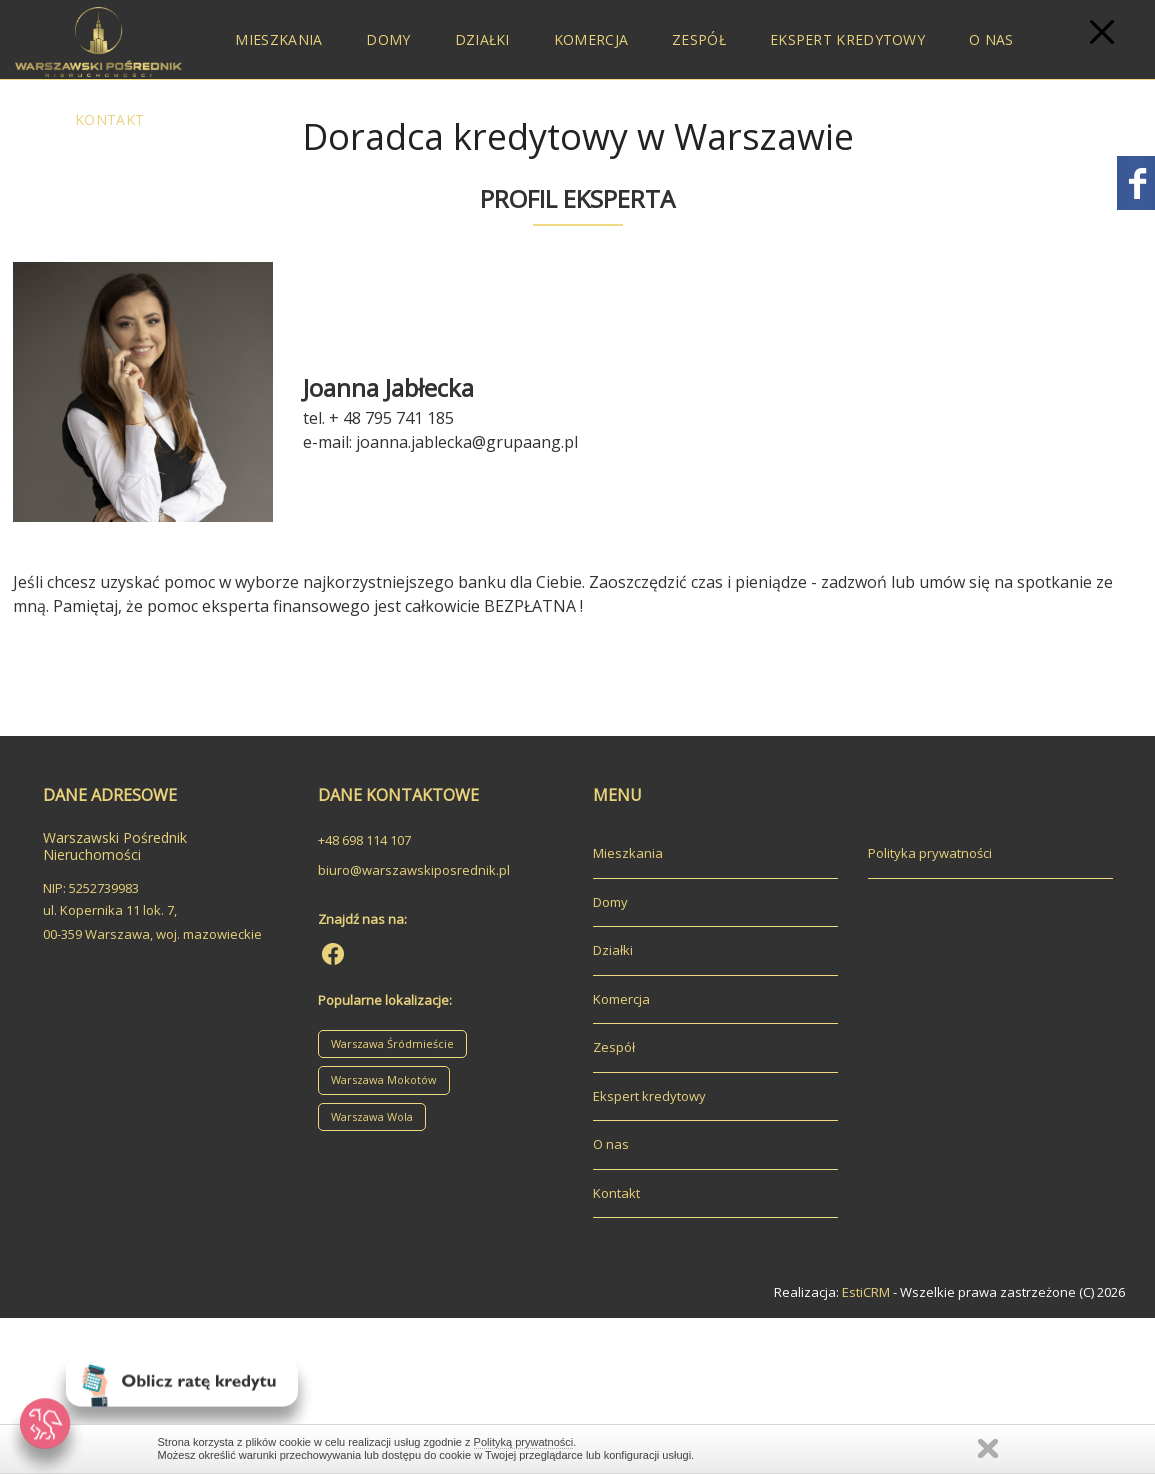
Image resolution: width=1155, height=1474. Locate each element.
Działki (482, 39)
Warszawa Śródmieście (392, 1043)
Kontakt (109, 119)
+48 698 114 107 (364, 840)
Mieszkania (278, 39)
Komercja (591, 39)
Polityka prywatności (930, 853)
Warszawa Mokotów (384, 1079)
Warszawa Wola (372, 1116)
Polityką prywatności (524, 1442)
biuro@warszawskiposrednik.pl (414, 870)
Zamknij (988, 1448)
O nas (991, 39)
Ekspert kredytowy (847, 39)
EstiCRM (866, 1292)
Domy (388, 39)
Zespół (699, 39)
